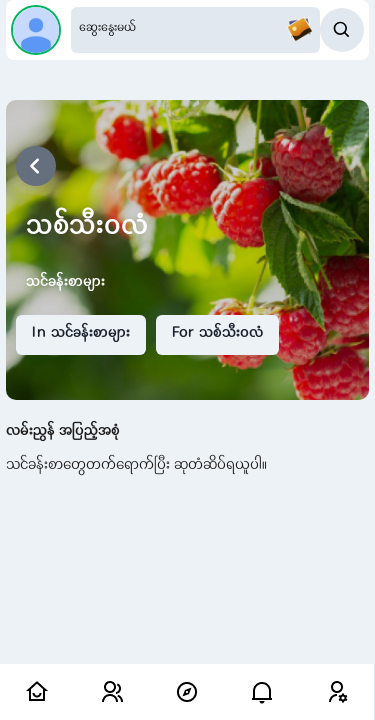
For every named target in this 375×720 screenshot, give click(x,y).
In (81, 334)
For (217, 334)
